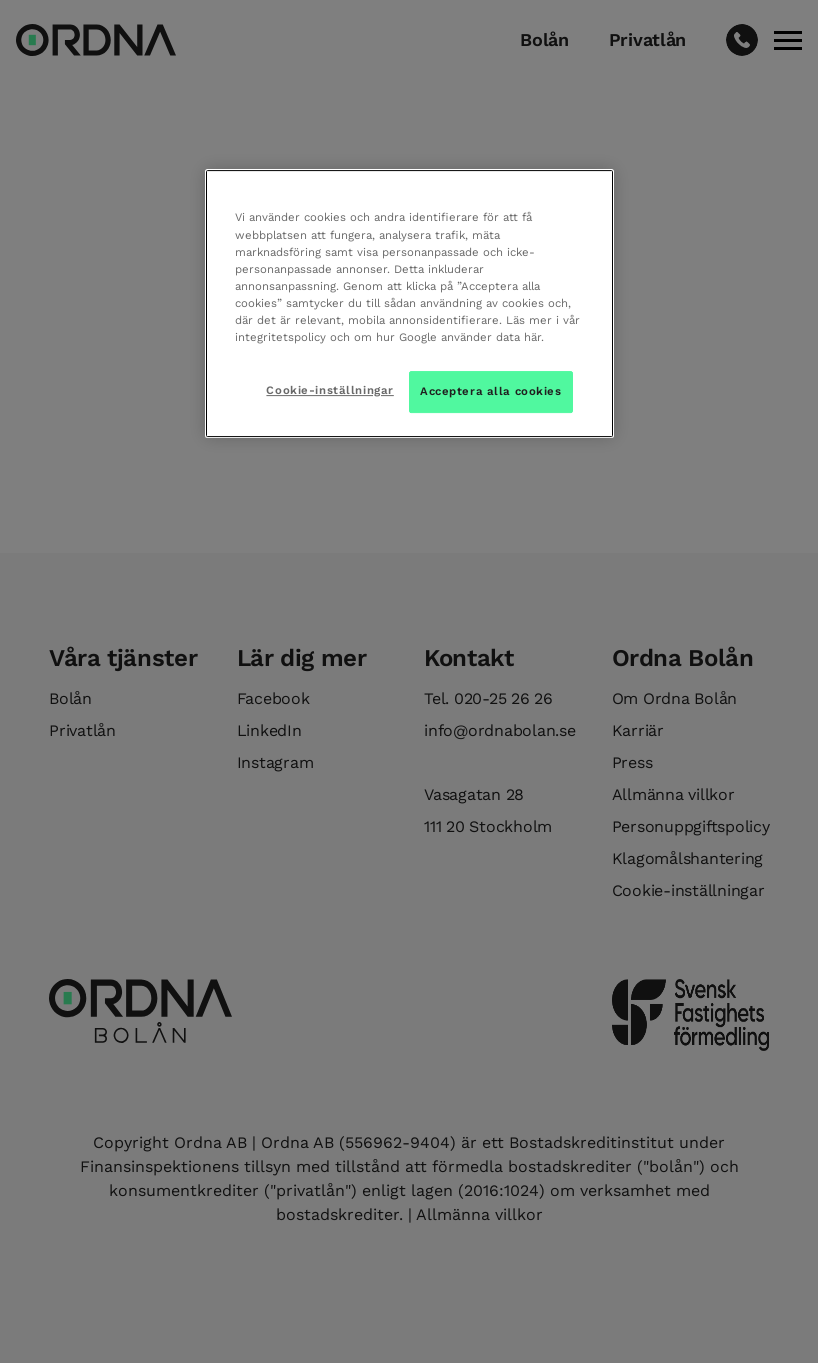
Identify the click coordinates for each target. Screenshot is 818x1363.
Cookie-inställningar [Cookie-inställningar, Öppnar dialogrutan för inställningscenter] (329, 390)
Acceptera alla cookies (491, 391)
